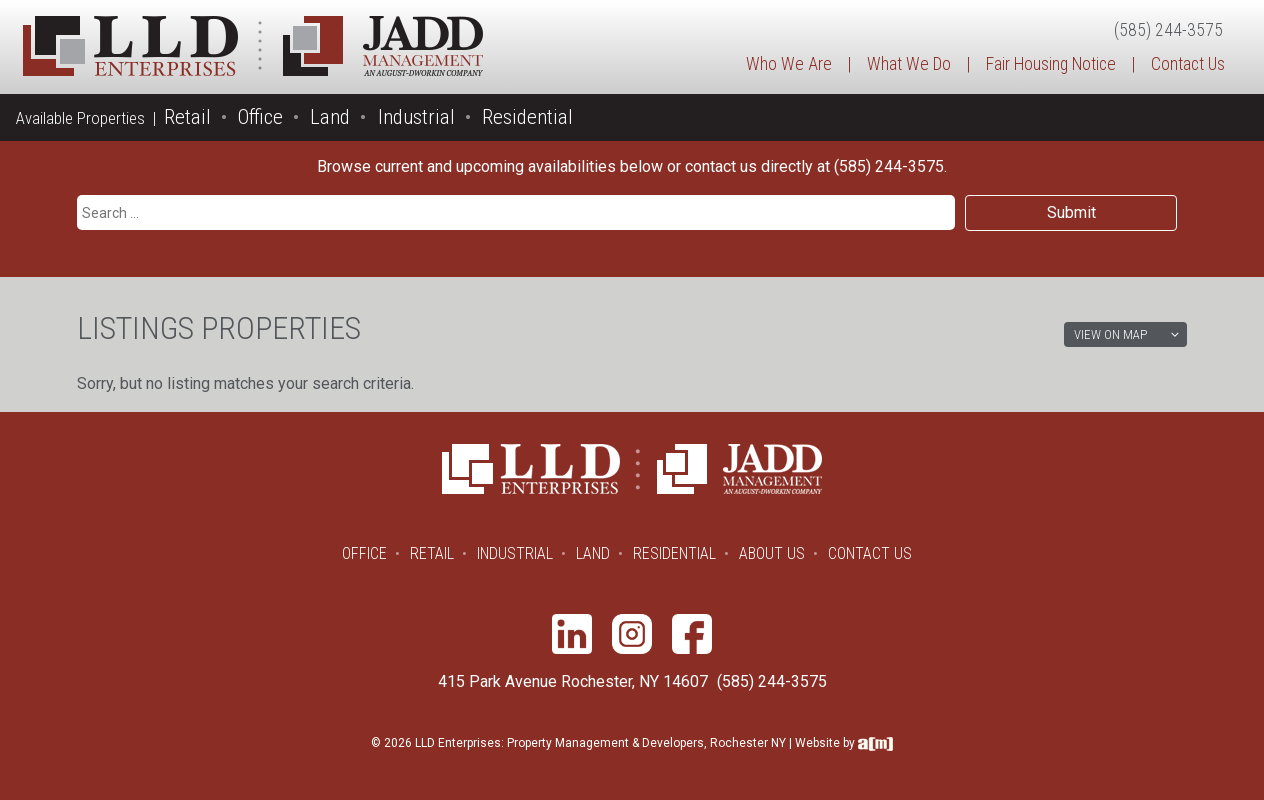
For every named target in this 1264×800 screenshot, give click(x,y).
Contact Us (1188, 64)
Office (260, 117)
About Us (772, 553)
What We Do (909, 64)
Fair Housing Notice (1051, 64)
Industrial (416, 117)
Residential (527, 117)
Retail (187, 117)
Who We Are (789, 64)
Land (330, 117)
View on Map (1110, 334)
